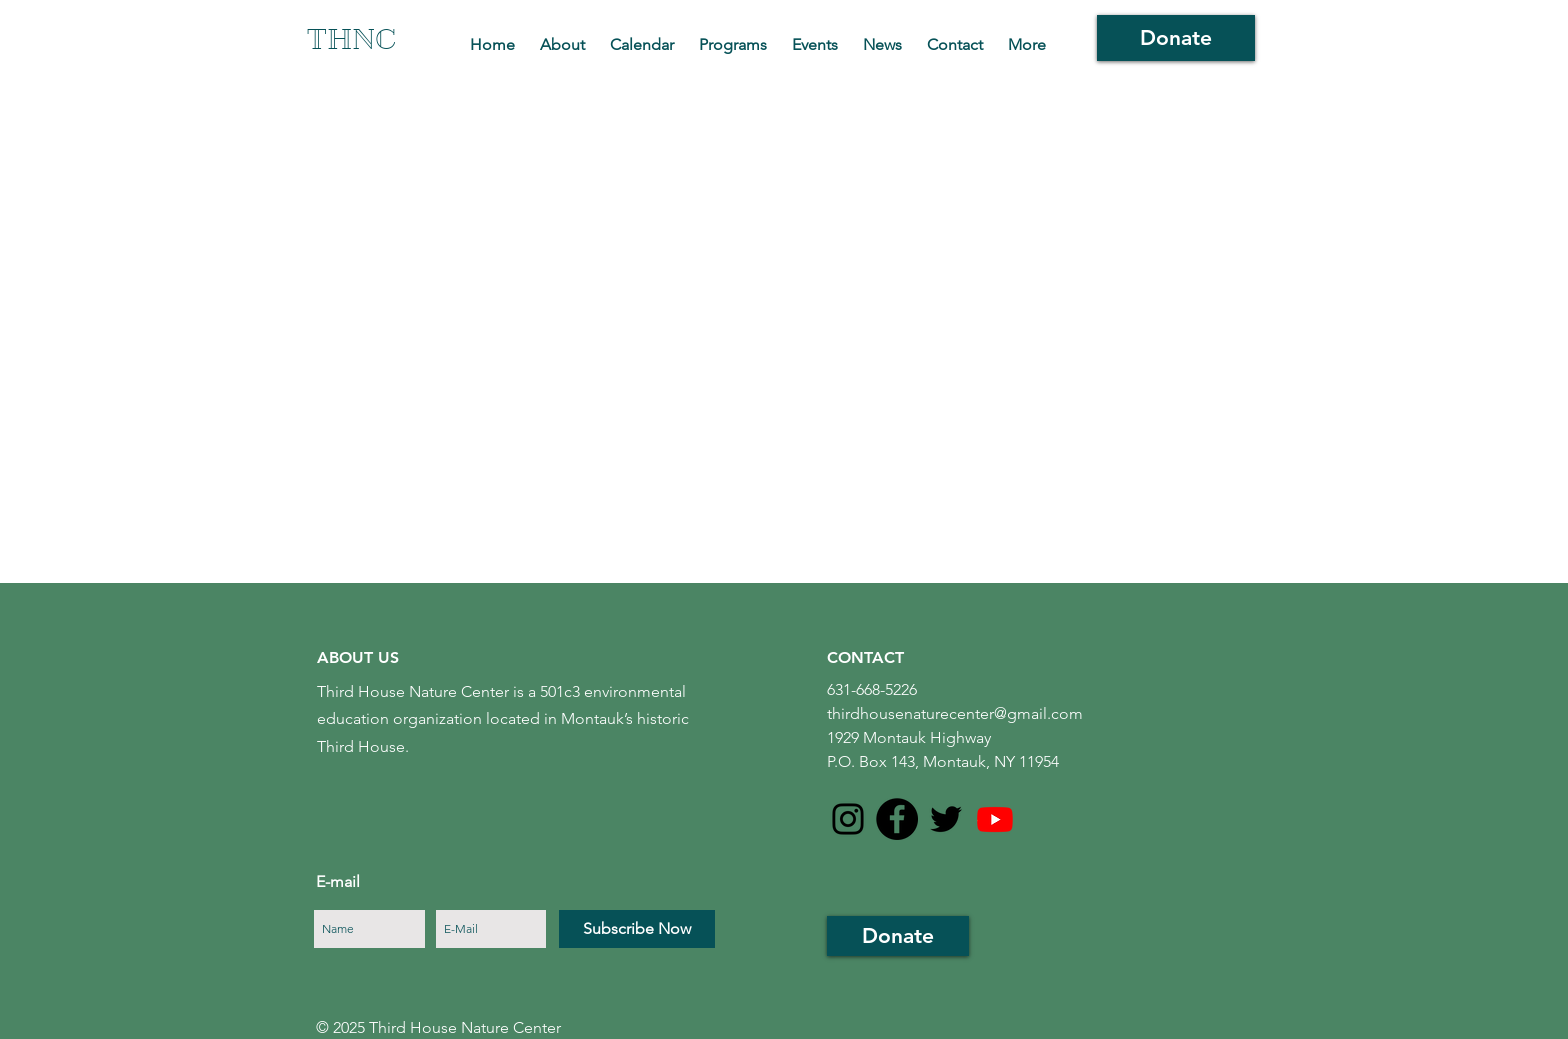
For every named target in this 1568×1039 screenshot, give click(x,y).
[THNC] (354, 40)
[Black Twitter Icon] (946, 819)
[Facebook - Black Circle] (897, 819)
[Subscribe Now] (637, 929)
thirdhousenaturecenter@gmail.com (955, 713)
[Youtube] (995, 819)
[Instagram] (848, 819)
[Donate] (1176, 38)
